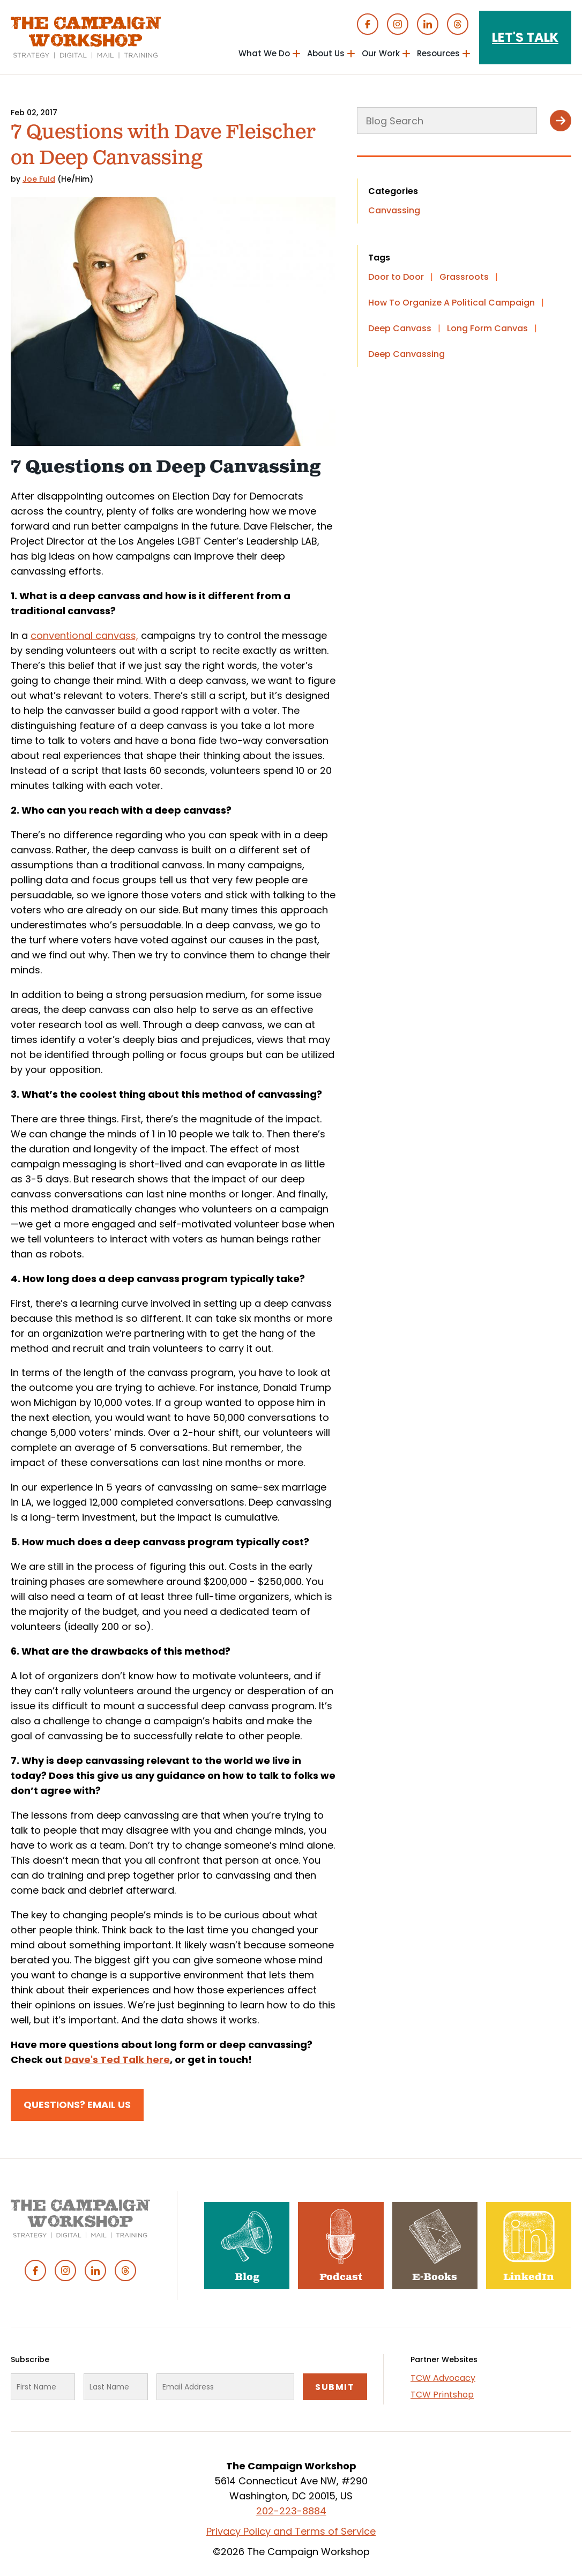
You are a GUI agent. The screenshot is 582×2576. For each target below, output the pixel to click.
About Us (326, 53)
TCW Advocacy (443, 2378)
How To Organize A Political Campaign (451, 302)
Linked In (427, 24)
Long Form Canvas (487, 328)
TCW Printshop (442, 2394)
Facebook (367, 24)
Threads (457, 24)
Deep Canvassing (406, 354)
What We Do (264, 53)
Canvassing (394, 210)
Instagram (397, 24)
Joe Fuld (39, 179)
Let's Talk (525, 37)
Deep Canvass (399, 328)
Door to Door (396, 277)
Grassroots (464, 277)
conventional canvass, (84, 635)
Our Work (381, 53)
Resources (438, 53)
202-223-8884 (291, 2511)
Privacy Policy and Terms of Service (291, 2531)
